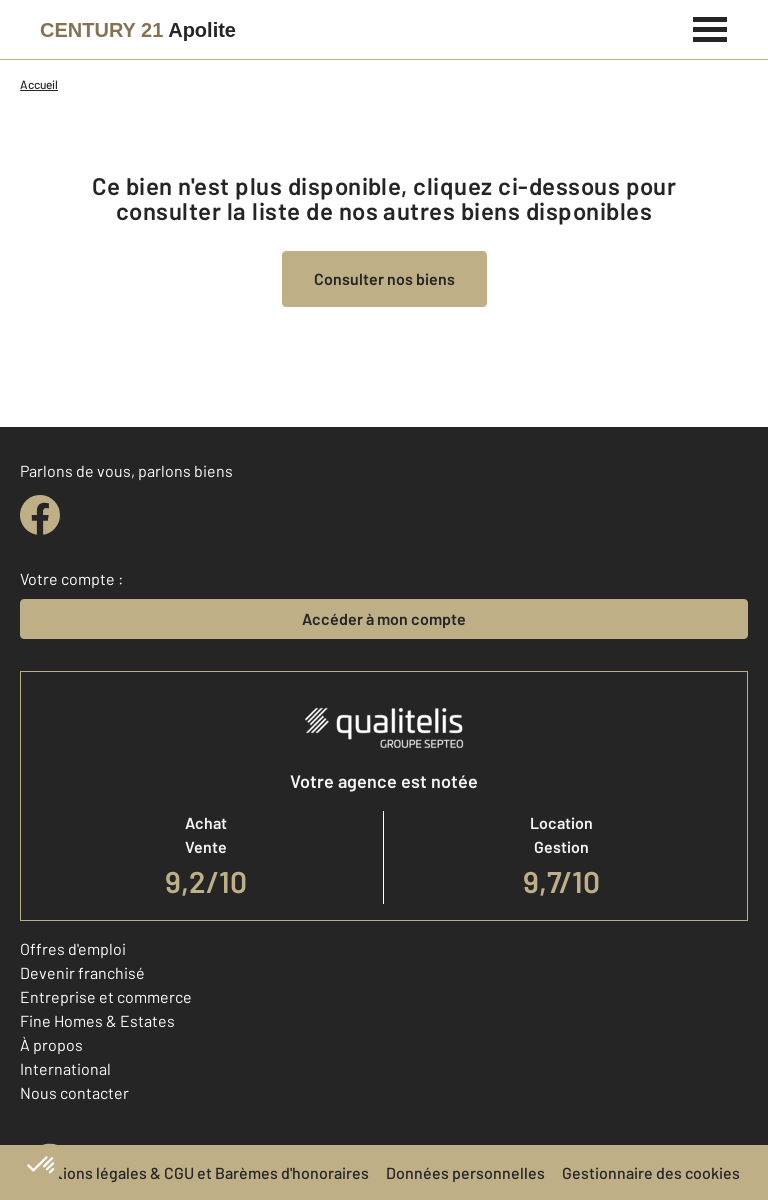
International (65, 1068)
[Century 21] (138, 30)
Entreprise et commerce (106, 996)
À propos (51, 1044)
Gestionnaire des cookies (651, 1172)
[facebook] (40, 515)
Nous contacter (74, 1092)
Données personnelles (465, 1172)
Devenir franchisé (82, 972)
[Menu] (710, 27)
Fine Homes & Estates (97, 1020)
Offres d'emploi (73, 948)
